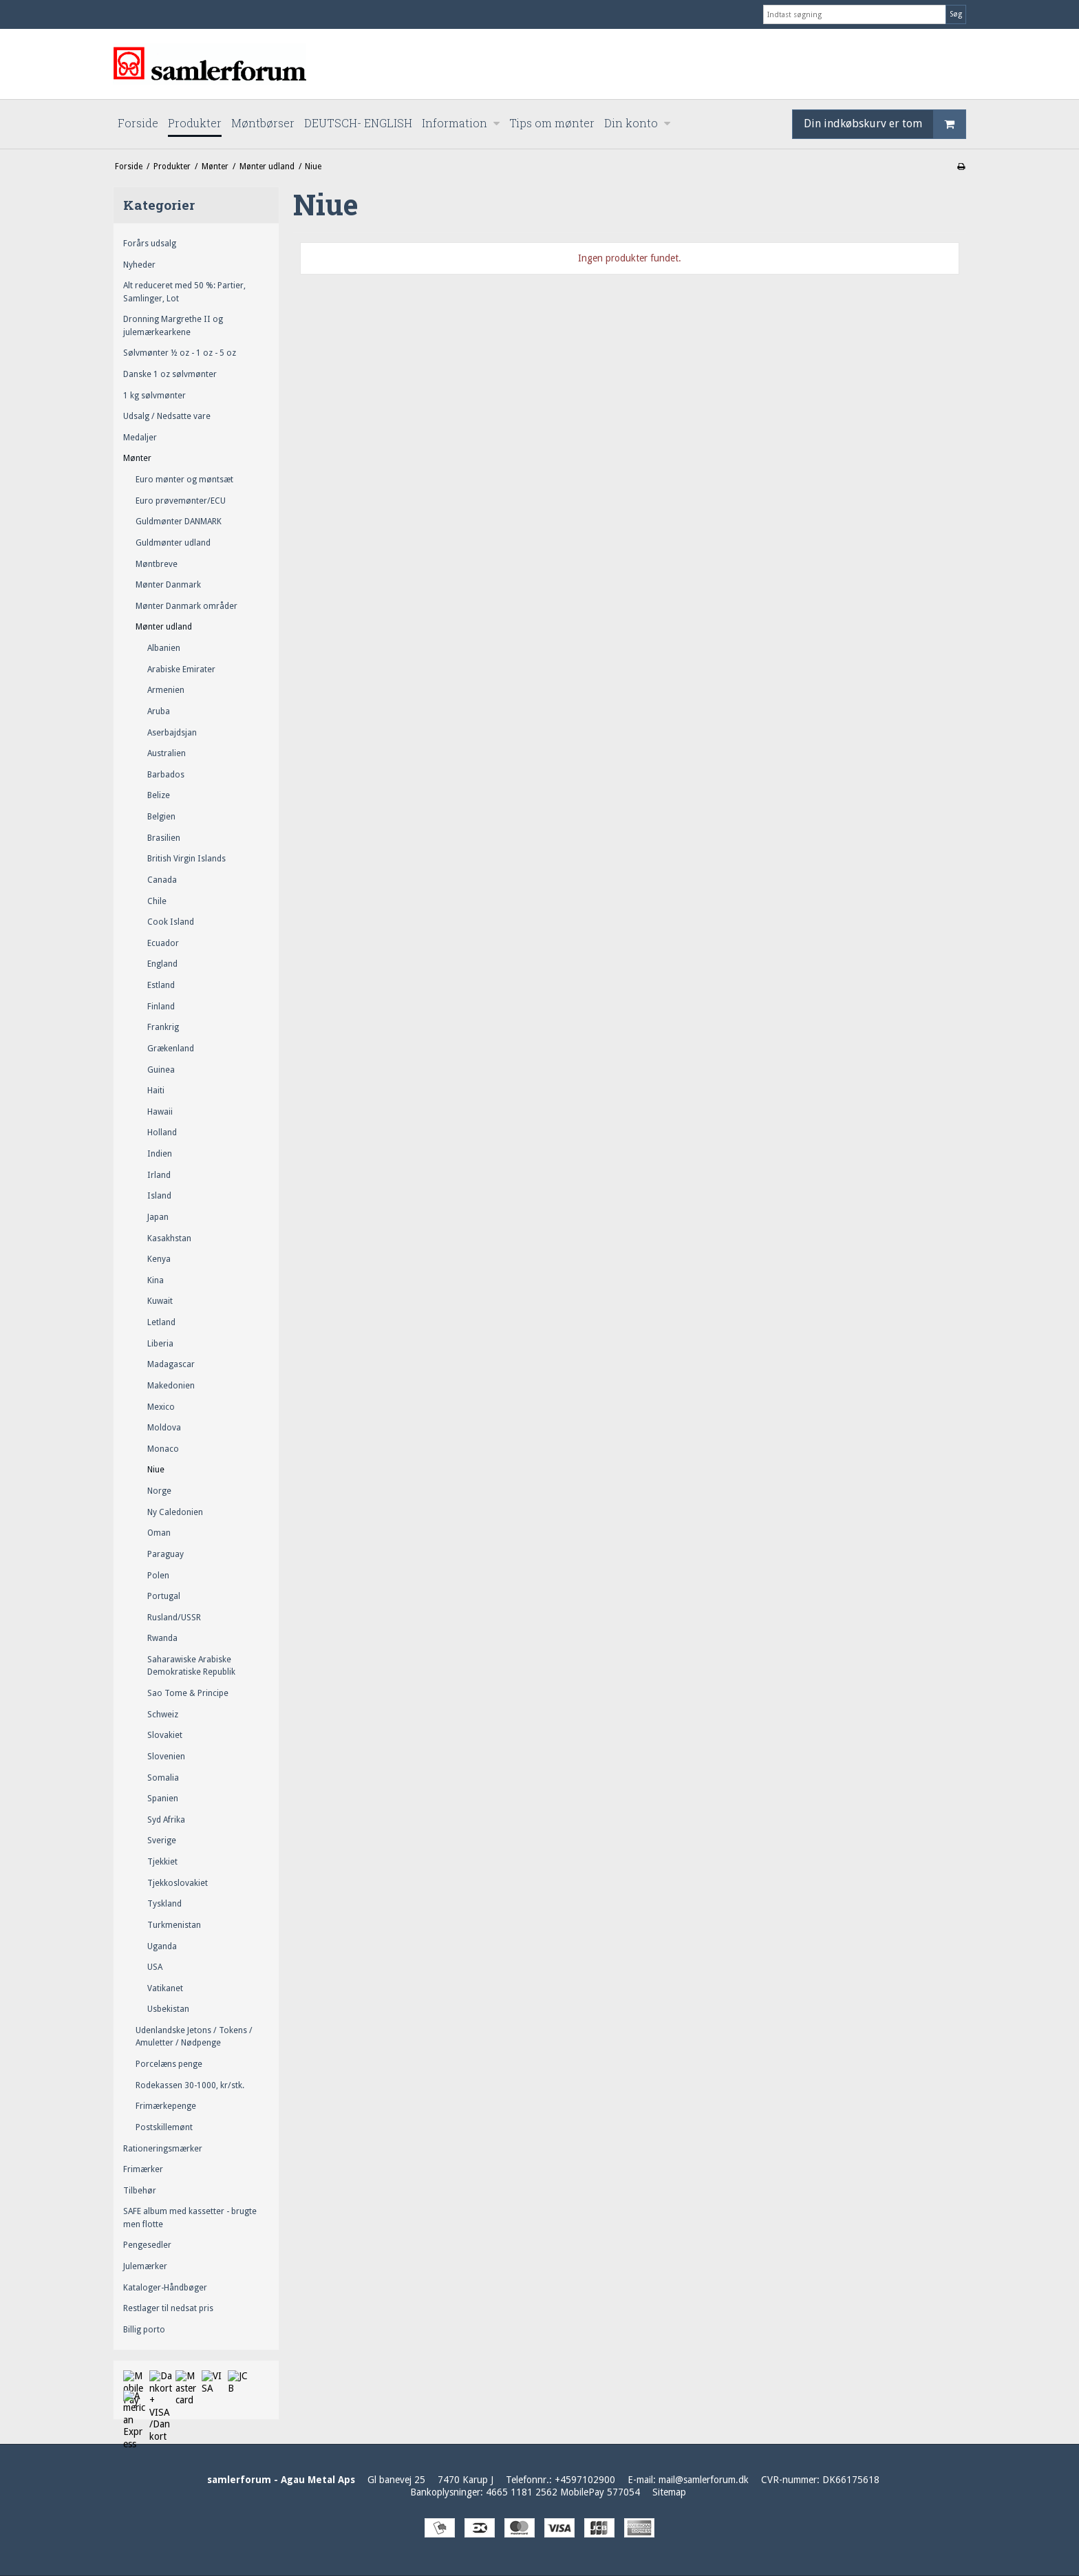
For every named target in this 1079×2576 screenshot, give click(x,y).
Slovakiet (164, 1735)
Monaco (163, 1449)
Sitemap (669, 2492)
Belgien (161, 817)
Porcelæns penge (169, 2064)
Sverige (161, 1840)
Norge (159, 1491)
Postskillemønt (164, 2127)
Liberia (160, 1344)
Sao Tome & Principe (187, 1693)
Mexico (161, 1407)
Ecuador (163, 943)
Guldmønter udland (173, 543)
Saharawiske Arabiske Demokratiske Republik (191, 1666)
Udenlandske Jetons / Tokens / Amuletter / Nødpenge (194, 2037)
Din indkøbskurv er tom (884, 124)
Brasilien (163, 838)
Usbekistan (168, 2009)
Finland (161, 1006)
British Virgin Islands (186, 858)
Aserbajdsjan (172, 733)
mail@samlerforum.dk (704, 2479)
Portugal (163, 1596)
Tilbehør (139, 2191)
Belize (158, 795)
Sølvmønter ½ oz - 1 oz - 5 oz (179, 353)
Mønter (137, 458)
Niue (155, 1469)
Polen (158, 1575)
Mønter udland (164, 627)
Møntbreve (157, 564)
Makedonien (171, 1386)
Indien (159, 1154)
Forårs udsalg (149, 243)
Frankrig (163, 1027)
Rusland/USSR (174, 1617)
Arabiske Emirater (181, 669)
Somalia (163, 1778)
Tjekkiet (162, 1862)
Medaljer (140, 437)
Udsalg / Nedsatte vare (167, 416)
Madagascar (171, 1364)
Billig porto (144, 2329)
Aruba (158, 711)
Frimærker (143, 2169)
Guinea (161, 1070)
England (162, 964)
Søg (956, 14)
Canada (162, 880)
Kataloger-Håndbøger (165, 2288)
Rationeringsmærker (162, 2149)
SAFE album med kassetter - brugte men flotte (190, 2218)
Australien (166, 753)
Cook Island (170, 922)
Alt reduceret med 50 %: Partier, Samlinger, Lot (184, 292)
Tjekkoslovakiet (177, 1883)
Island (159, 1196)
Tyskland (164, 1904)
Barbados (165, 775)
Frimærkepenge (166, 2106)
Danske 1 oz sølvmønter (170, 374)
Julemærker (145, 2266)
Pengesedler (147, 2245)
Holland (162, 1132)
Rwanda (162, 1638)
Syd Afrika (166, 1820)
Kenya (159, 1259)
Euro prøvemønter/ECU (181, 501)
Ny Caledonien (175, 1512)
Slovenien (166, 1756)
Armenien (165, 690)
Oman (159, 1533)
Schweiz (162, 1714)
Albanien (163, 648)
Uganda (162, 1946)
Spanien (162, 1798)
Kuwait (160, 1301)
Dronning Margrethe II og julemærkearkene (173, 325)
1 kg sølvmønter (154, 395)
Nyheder (139, 265)
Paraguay (165, 1554)
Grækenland (170, 1048)
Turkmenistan (174, 1925)
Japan (158, 1217)
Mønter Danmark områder (186, 606)
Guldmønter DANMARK (179, 521)
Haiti (155, 1090)
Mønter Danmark (168, 585)
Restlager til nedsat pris (168, 2308)
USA (154, 1967)
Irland (159, 1175)
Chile (157, 901)
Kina (155, 1280)
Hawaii (160, 1112)
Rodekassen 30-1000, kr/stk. (190, 2085)
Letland (161, 1322)
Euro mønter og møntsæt (184, 479)
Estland (161, 985)
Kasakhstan (169, 1238)
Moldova (164, 1427)
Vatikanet (165, 1988)
